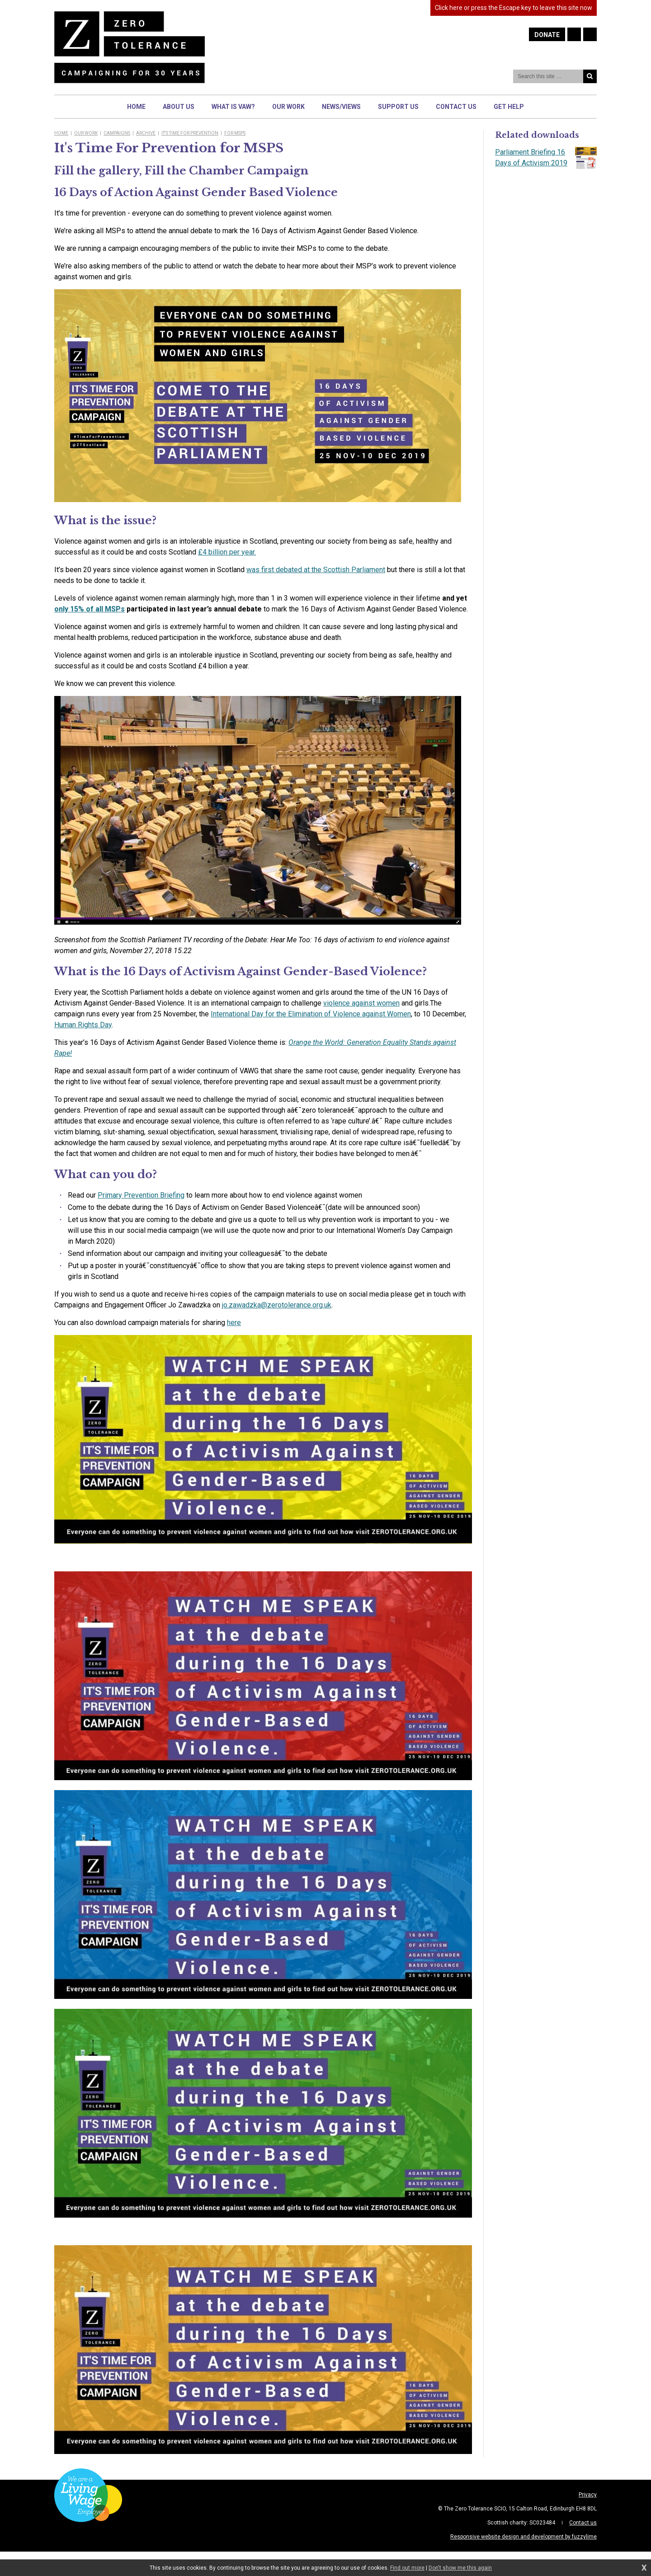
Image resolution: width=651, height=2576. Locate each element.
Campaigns (117, 133)
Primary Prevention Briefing (141, 1195)
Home (61, 133)
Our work (86, 133)
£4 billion (227, 552)
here (234, 1322)
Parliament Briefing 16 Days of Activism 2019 (546, 158)
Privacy (588, 2494)
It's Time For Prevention (189, 133)
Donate (547, 34)
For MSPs (234, 133)
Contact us (583, 2523)
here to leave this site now (513, 7)
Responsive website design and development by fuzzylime (523, 2537)
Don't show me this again (460, 2568)
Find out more (407, 2568)
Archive (146, 133)
